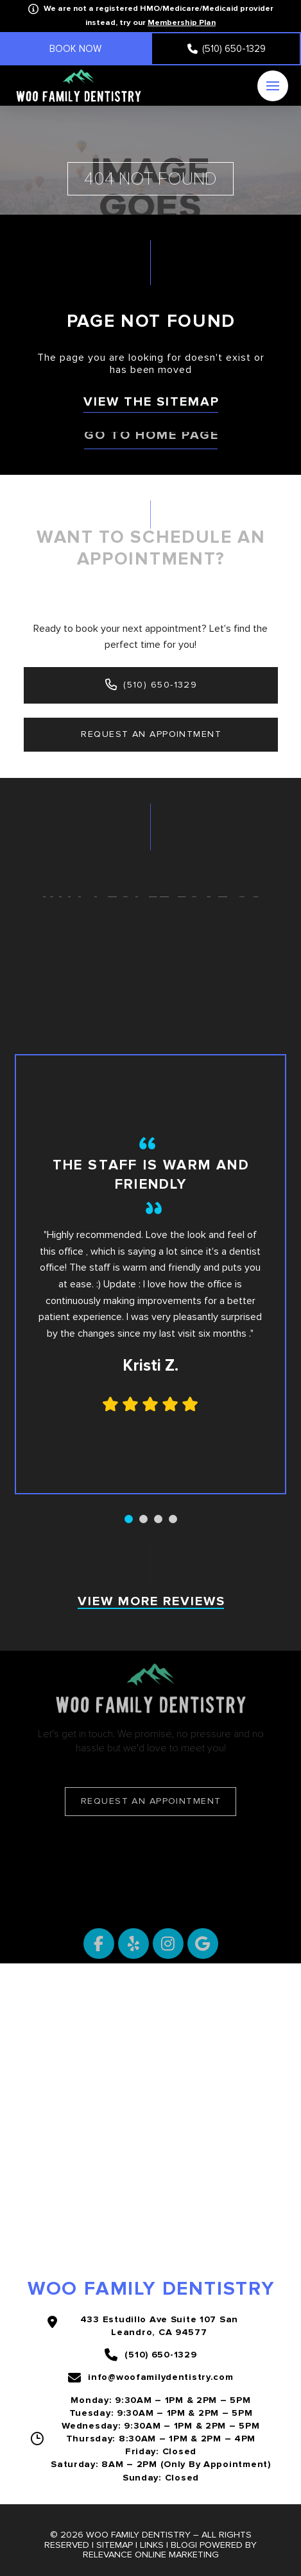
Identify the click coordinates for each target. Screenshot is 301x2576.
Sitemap (114, 2544)
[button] (272, 85)
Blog (183, 2544)
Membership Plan (182, 22)
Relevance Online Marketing (151, 2554)
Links (152, 2544)
